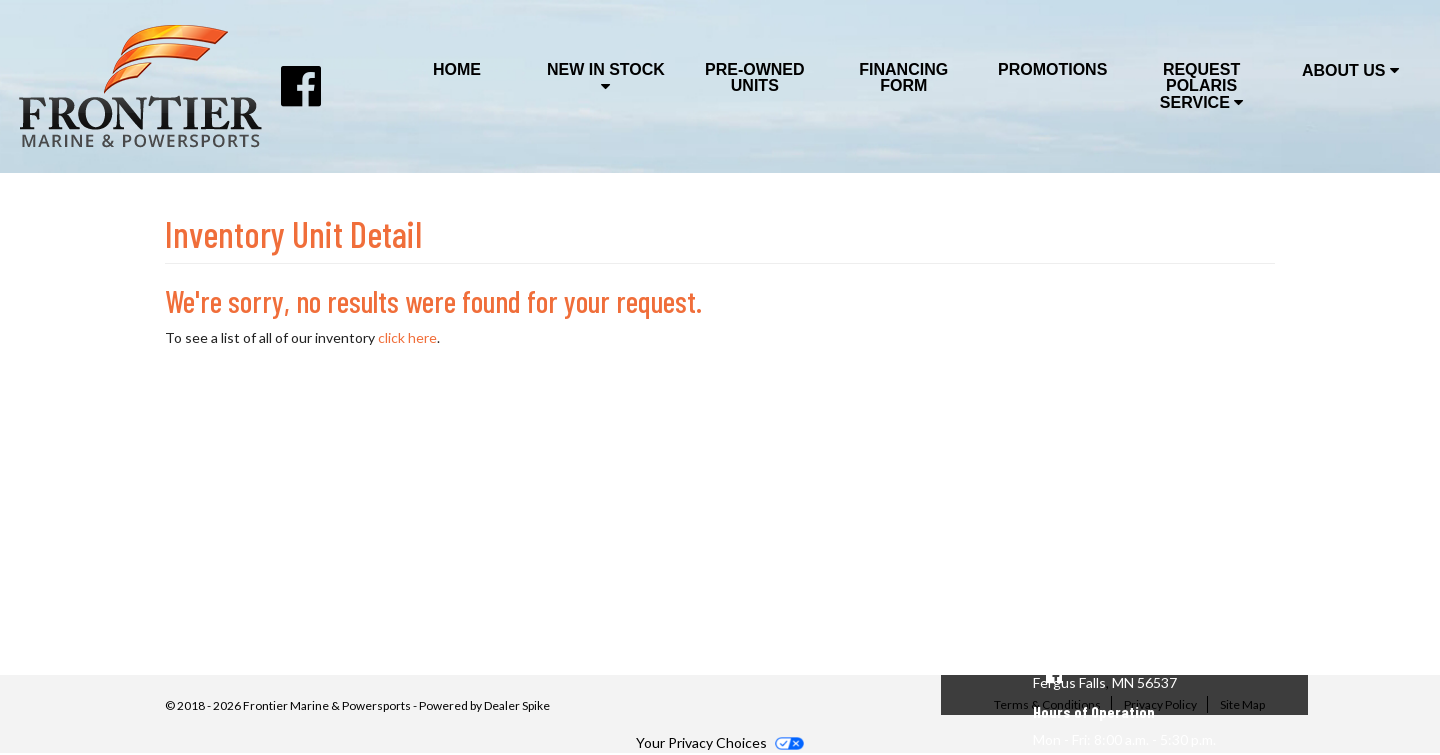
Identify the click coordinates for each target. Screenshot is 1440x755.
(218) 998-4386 (1087, 640)
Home (457, 69)
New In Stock (606, 77)
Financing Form (903, 77)
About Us (1350, 70)
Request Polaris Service (1201, 86)
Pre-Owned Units (755, 77)
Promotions (1052, 69)
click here (407, 337)
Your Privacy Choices (719, 742)
